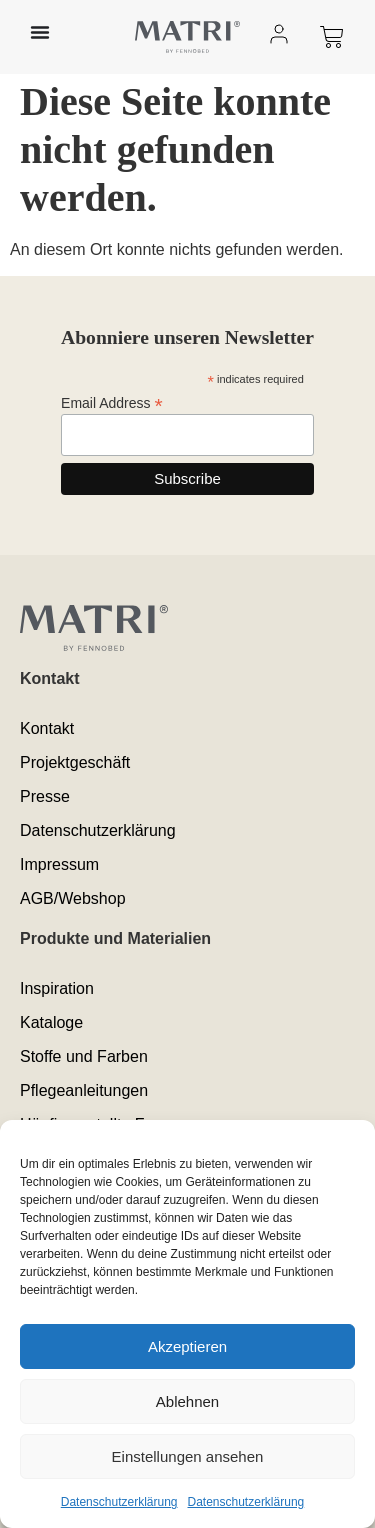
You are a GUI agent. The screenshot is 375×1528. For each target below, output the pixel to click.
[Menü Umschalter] (40, 32)
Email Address (112, 402)
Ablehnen (187, 1401)
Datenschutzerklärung (119, 1502)
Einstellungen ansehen (188, 1456)
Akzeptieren (187, 1346)
